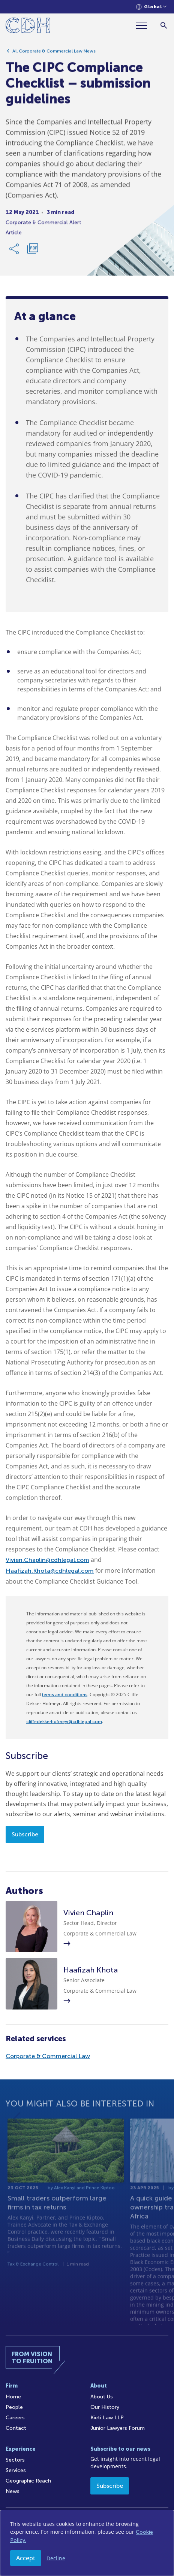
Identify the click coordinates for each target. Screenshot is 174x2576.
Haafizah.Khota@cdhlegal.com (50, 1570)
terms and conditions (64, 1694)
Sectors (15, 2460)
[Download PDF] (33, 251)
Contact (16, 2428)
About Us (101, 2397)
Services (16, 2470)
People (14, 2407)
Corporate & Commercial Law (48, 2056)
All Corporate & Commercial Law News (54, 53)
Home (13, 2397)
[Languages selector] (151, 7)
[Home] (28, 27)
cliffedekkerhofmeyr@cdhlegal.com (64, 1721)
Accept (25, 2558)
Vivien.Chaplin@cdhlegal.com (47, 1559)
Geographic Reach (28, 2481)
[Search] (163, 25)
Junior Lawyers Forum (117, 2428)
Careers (15, 2417)
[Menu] (144, 25)
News (13, 2491)
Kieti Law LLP (107, 2417)
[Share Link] (15, 251)
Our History (104, 2407)
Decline (55, 2558)
